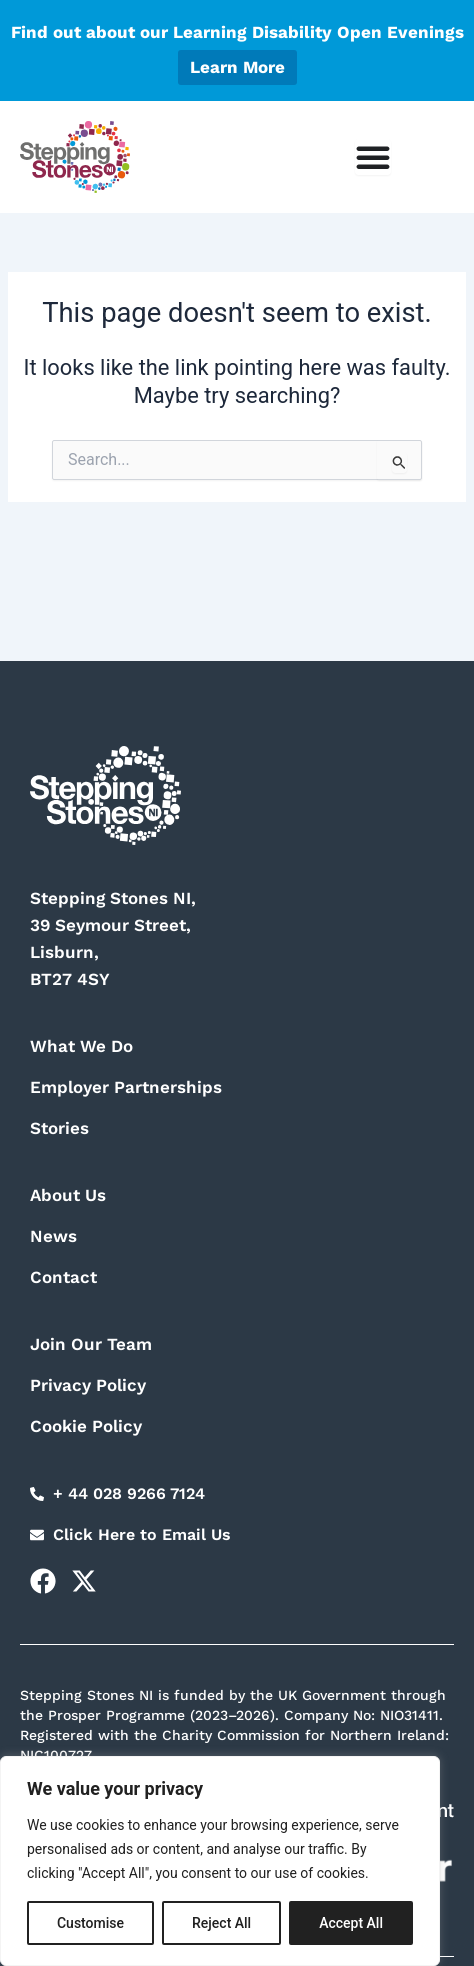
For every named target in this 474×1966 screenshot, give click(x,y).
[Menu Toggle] (373, 157)
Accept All (351, 1923)
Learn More (237, 67)
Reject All (221, 1923)
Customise (90, 1923)
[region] (220, 1861)
